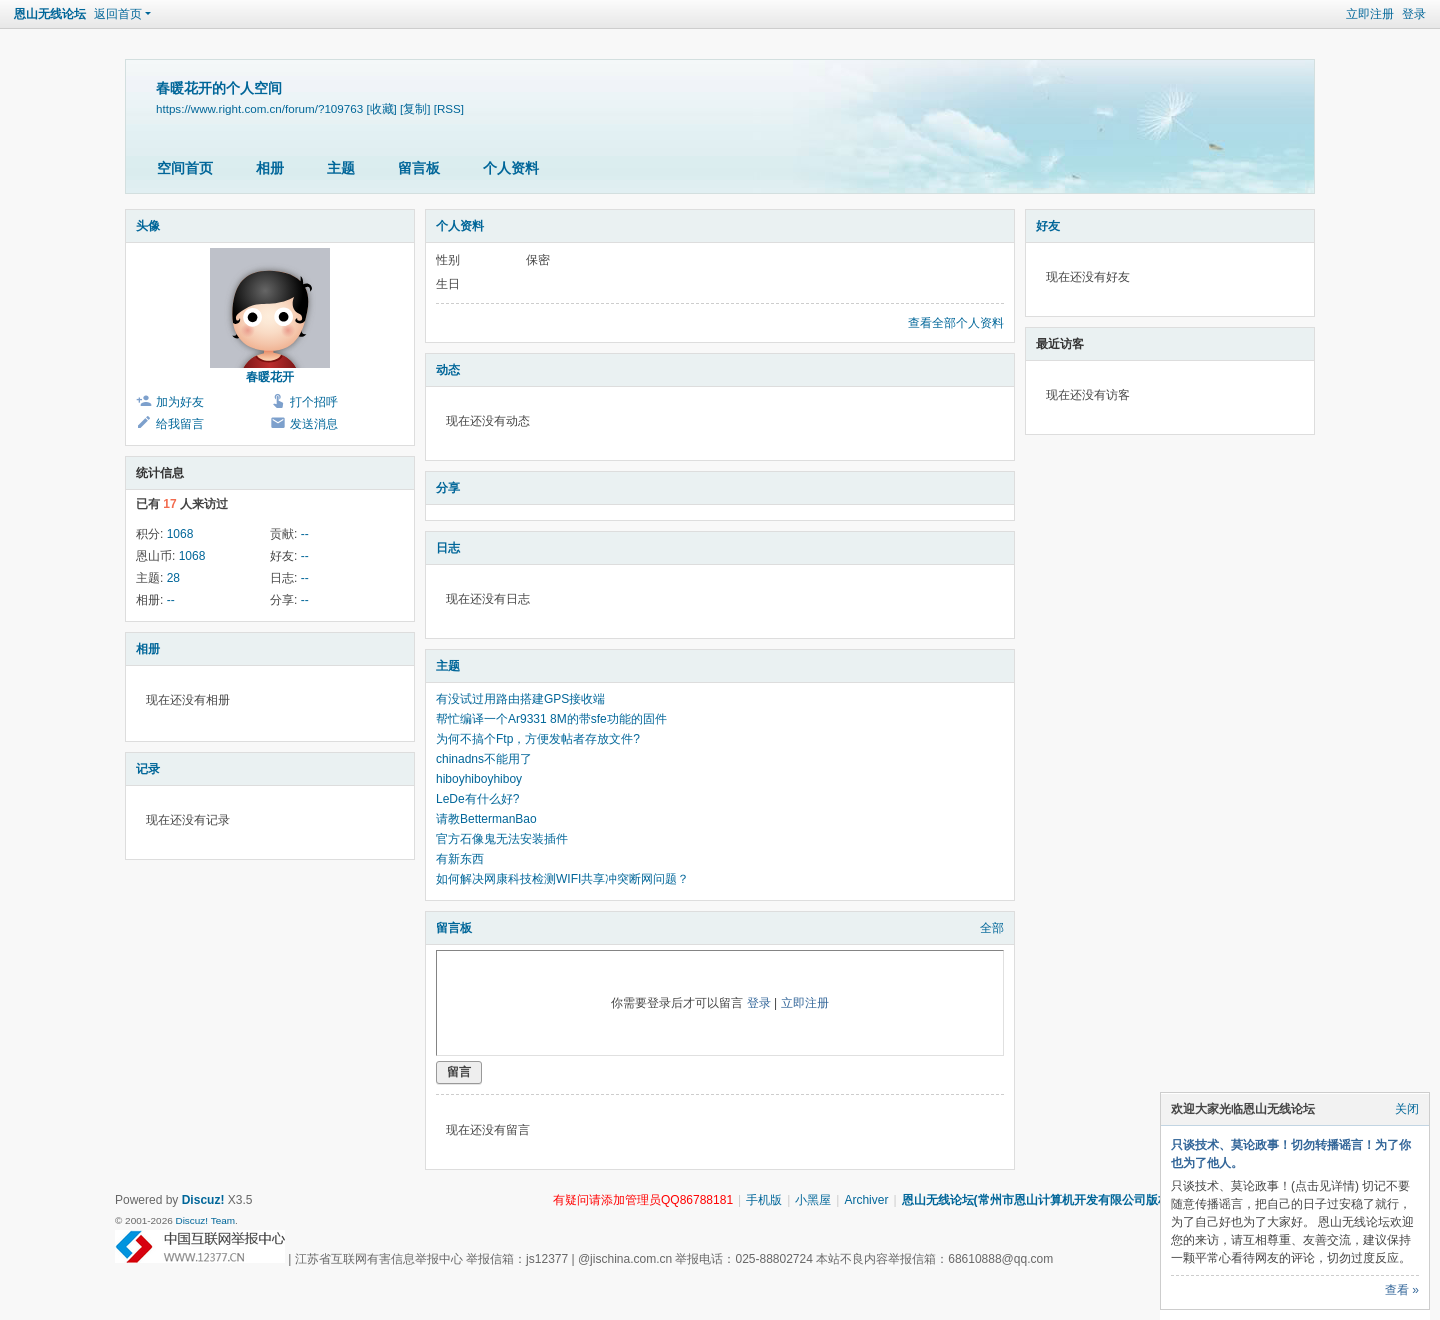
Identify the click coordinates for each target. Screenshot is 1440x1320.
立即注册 (1370, 14)
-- (305, 534)
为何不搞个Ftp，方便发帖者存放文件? (538, 739)
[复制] (415, 108)
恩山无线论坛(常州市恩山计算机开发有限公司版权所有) (1050, 1200)
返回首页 (118, 14)
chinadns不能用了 (484, 759)
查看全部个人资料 (956, 323)
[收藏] (381, 108)
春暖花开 (270, 377)
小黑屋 (813, 1200)
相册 (270, 168)
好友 (1048, 226)
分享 (448, 488)
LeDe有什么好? (477, 799)
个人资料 (511, 168)
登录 (1414, 14)
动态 (448, 370)
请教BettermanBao (486, 819)
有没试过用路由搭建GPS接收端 (520, 699)
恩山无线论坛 (50, 14)
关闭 (1407, 1109)
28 (173, 578)
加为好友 (180, 402)
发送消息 (314, 424)
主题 (341, 168)
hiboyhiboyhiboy (479, 779)
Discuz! (203, 1200)
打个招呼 (314, 402)
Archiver (866, 1200)
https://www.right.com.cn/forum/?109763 (259, 108)
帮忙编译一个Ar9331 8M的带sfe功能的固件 (551, 719)
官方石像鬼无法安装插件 (502, 839)
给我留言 (180, 424)
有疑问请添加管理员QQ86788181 (643, 1200)
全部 (992, 928)
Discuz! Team (205, 1220)
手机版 (764, 1200)
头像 (148, 226)
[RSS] (449, 108)
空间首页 (185, 168)
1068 (180, 534)
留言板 (419, 168)
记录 (148, 769)
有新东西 (460, 859)
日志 (448, 548)
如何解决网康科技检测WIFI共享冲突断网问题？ (562, 879)
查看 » (1402, 1290)
